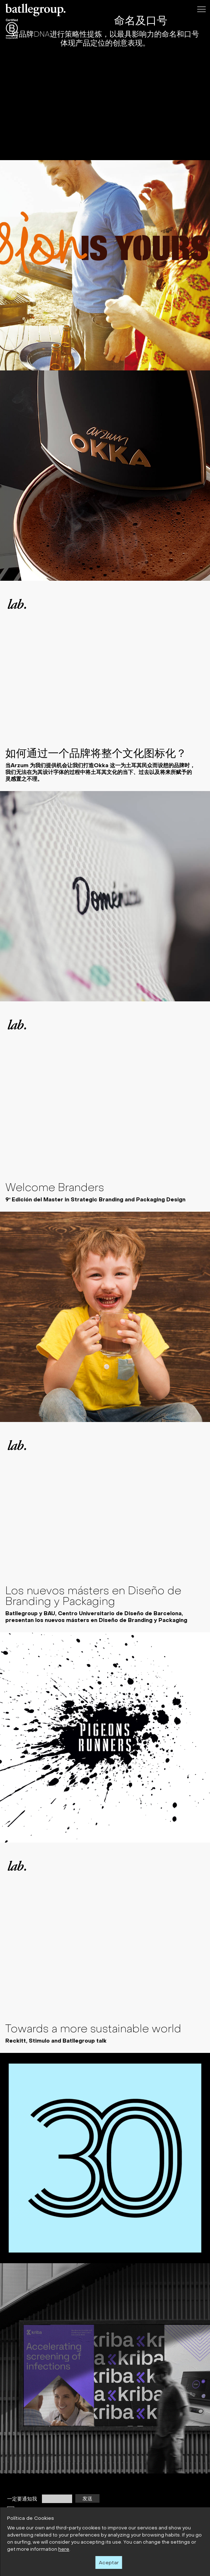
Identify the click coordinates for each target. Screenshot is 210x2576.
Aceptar (109, 2562)
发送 (87, 2498)
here (63, 2548)
